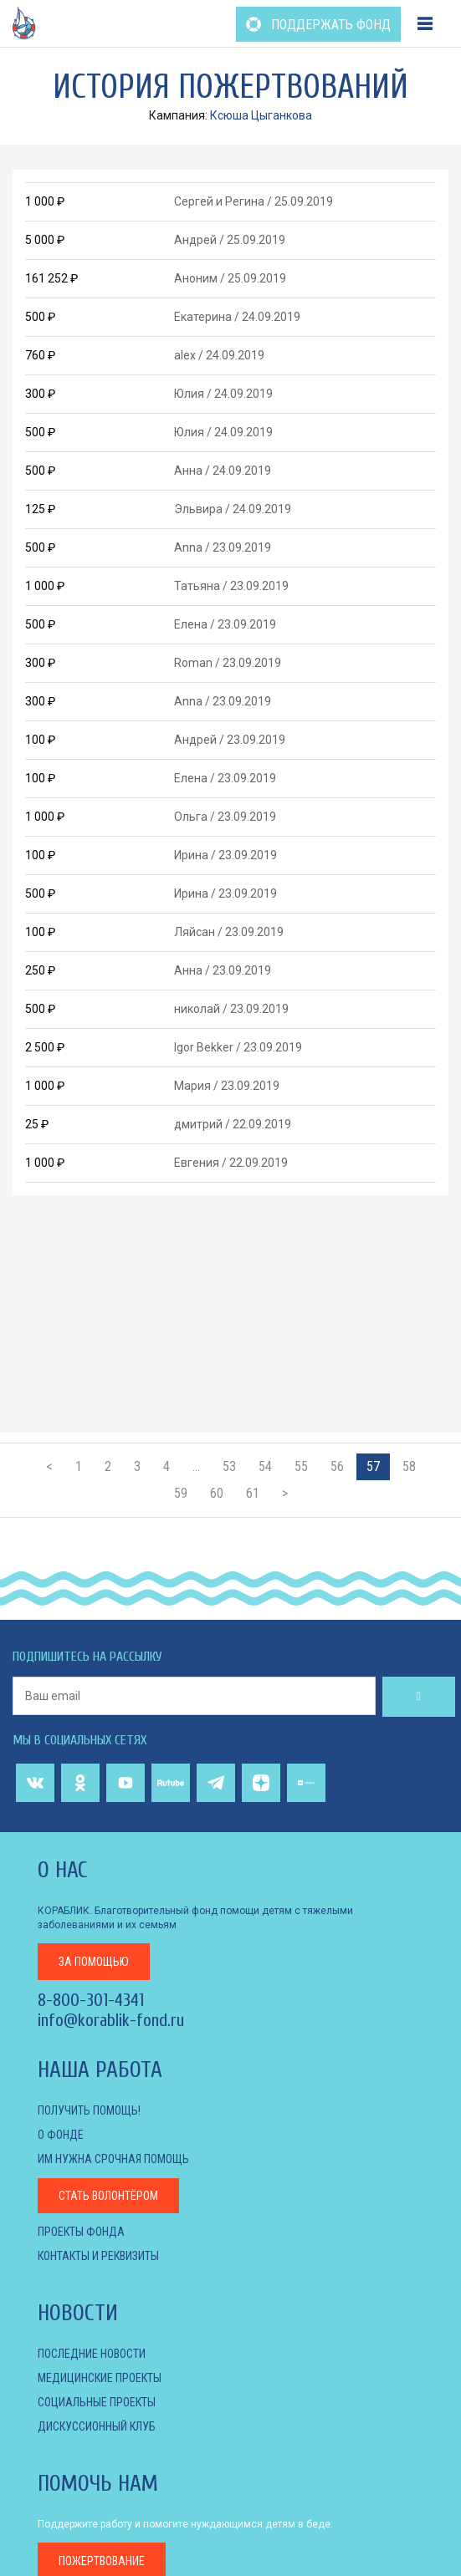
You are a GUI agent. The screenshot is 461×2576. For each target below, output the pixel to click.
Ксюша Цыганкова (261, 115)
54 (265, 1466)
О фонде (61, 2134)
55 (301, 1466)
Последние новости (92, 2353)
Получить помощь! (89, 2110)
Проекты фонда (81, 2231)
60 (216, 1493)
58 (409, 1466)
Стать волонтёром (108, 2195)
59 (180, 1493)
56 (337, 1466)
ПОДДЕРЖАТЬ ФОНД (318, 25)
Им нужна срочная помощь (113, 2159)
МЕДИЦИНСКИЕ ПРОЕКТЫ (99, 2378)
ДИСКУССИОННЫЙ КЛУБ (97, 2426)
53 (229, 1466)
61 (252, 1493)
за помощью (94, 1961)
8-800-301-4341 (91, 2000)
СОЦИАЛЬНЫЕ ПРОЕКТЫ (97, 2402)
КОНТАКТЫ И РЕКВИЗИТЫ (98, 2256)
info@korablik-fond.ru (111, 2020)
